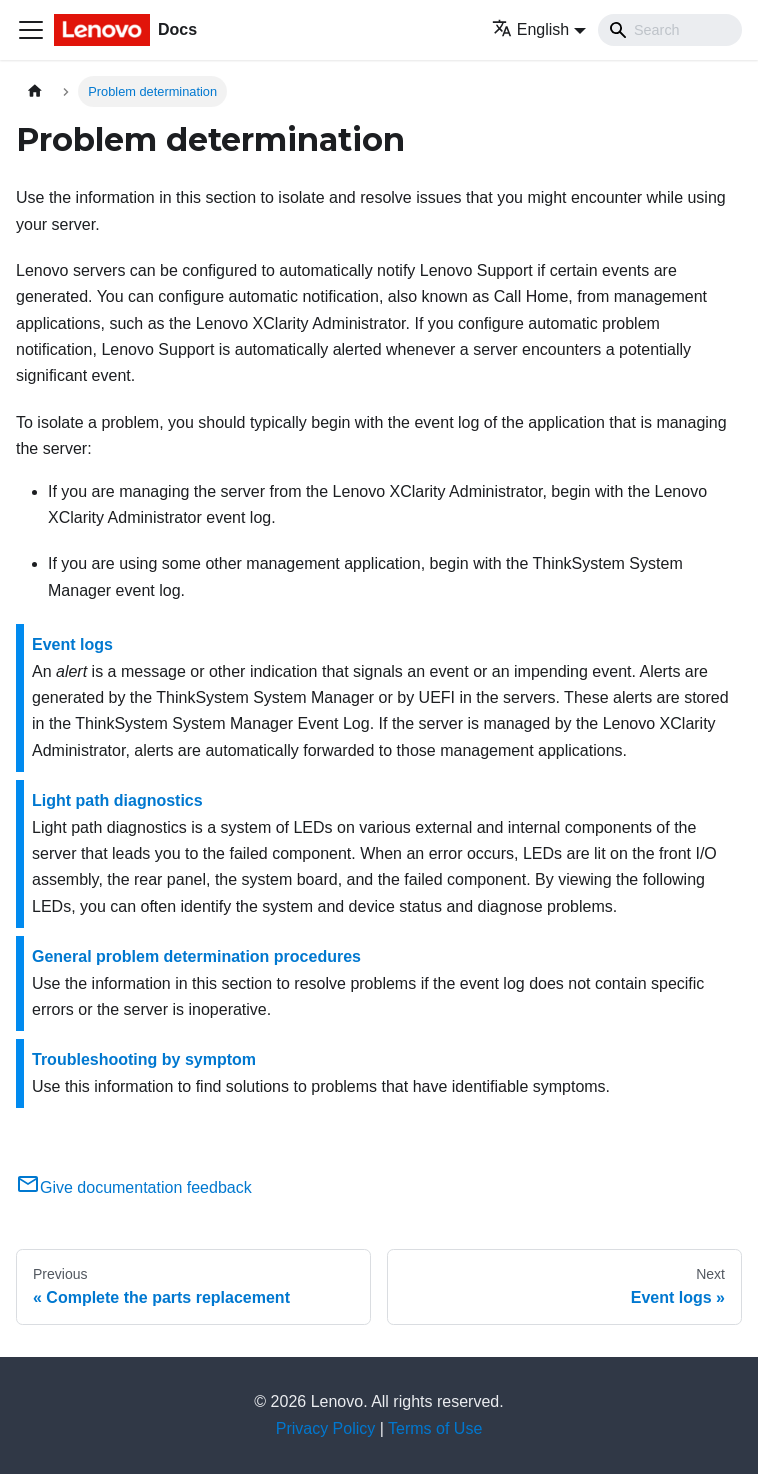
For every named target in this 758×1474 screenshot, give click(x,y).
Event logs (72, 644)
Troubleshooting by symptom (144, 1059)
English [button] (530, 29)
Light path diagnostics (117, 800)
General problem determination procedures (196, 956)
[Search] (670, 30)
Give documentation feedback (134, 1187)
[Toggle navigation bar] (31, 30)
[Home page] (35, 91)
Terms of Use (435, 1428)
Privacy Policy (326, 1428)
